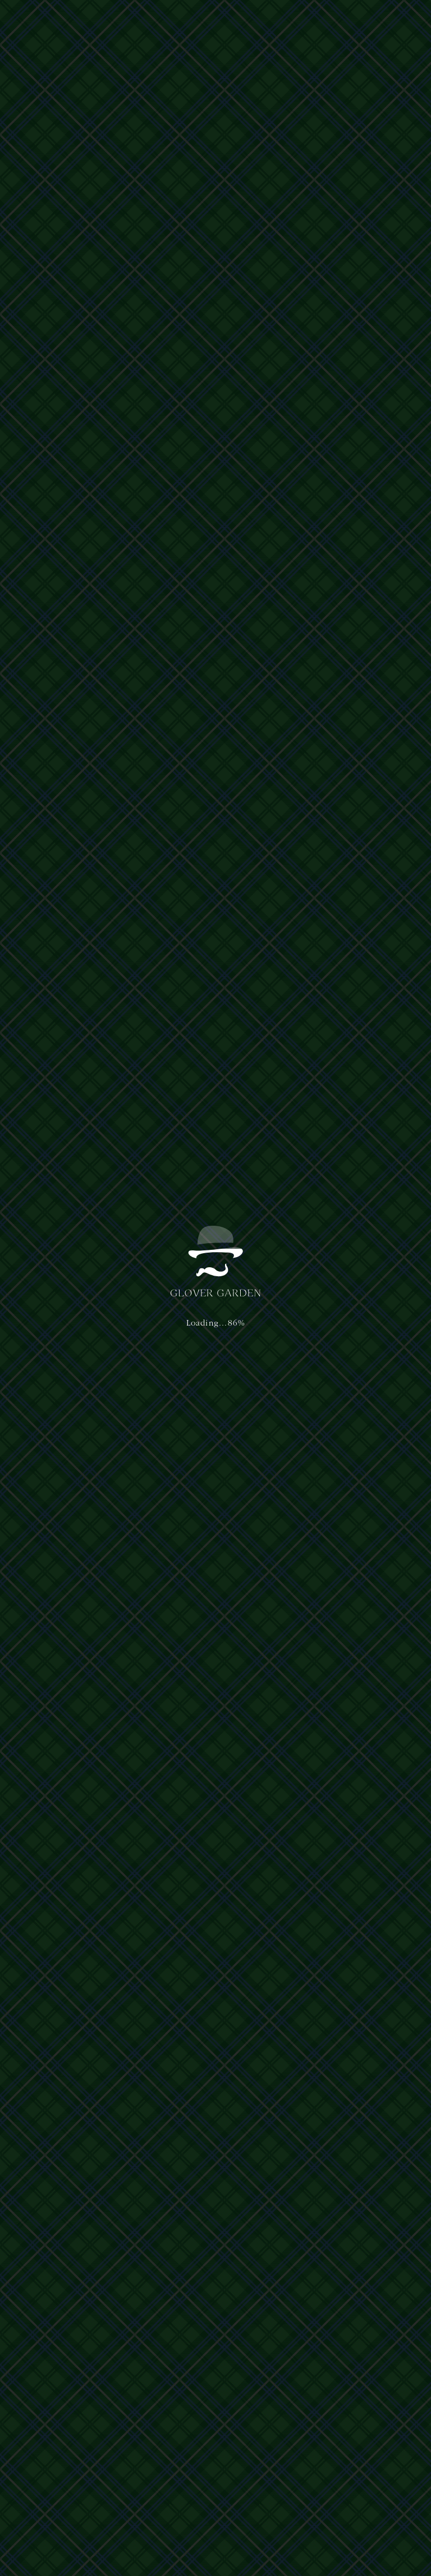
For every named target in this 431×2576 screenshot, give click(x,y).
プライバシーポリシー (85, 2433)
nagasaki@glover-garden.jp (343, 2463)
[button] (390, 21)
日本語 (331, 20)
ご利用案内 (190, 21)
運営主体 (39, 2433)
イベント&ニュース (276, 21)
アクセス (227, 21)
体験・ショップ (143, 21)
